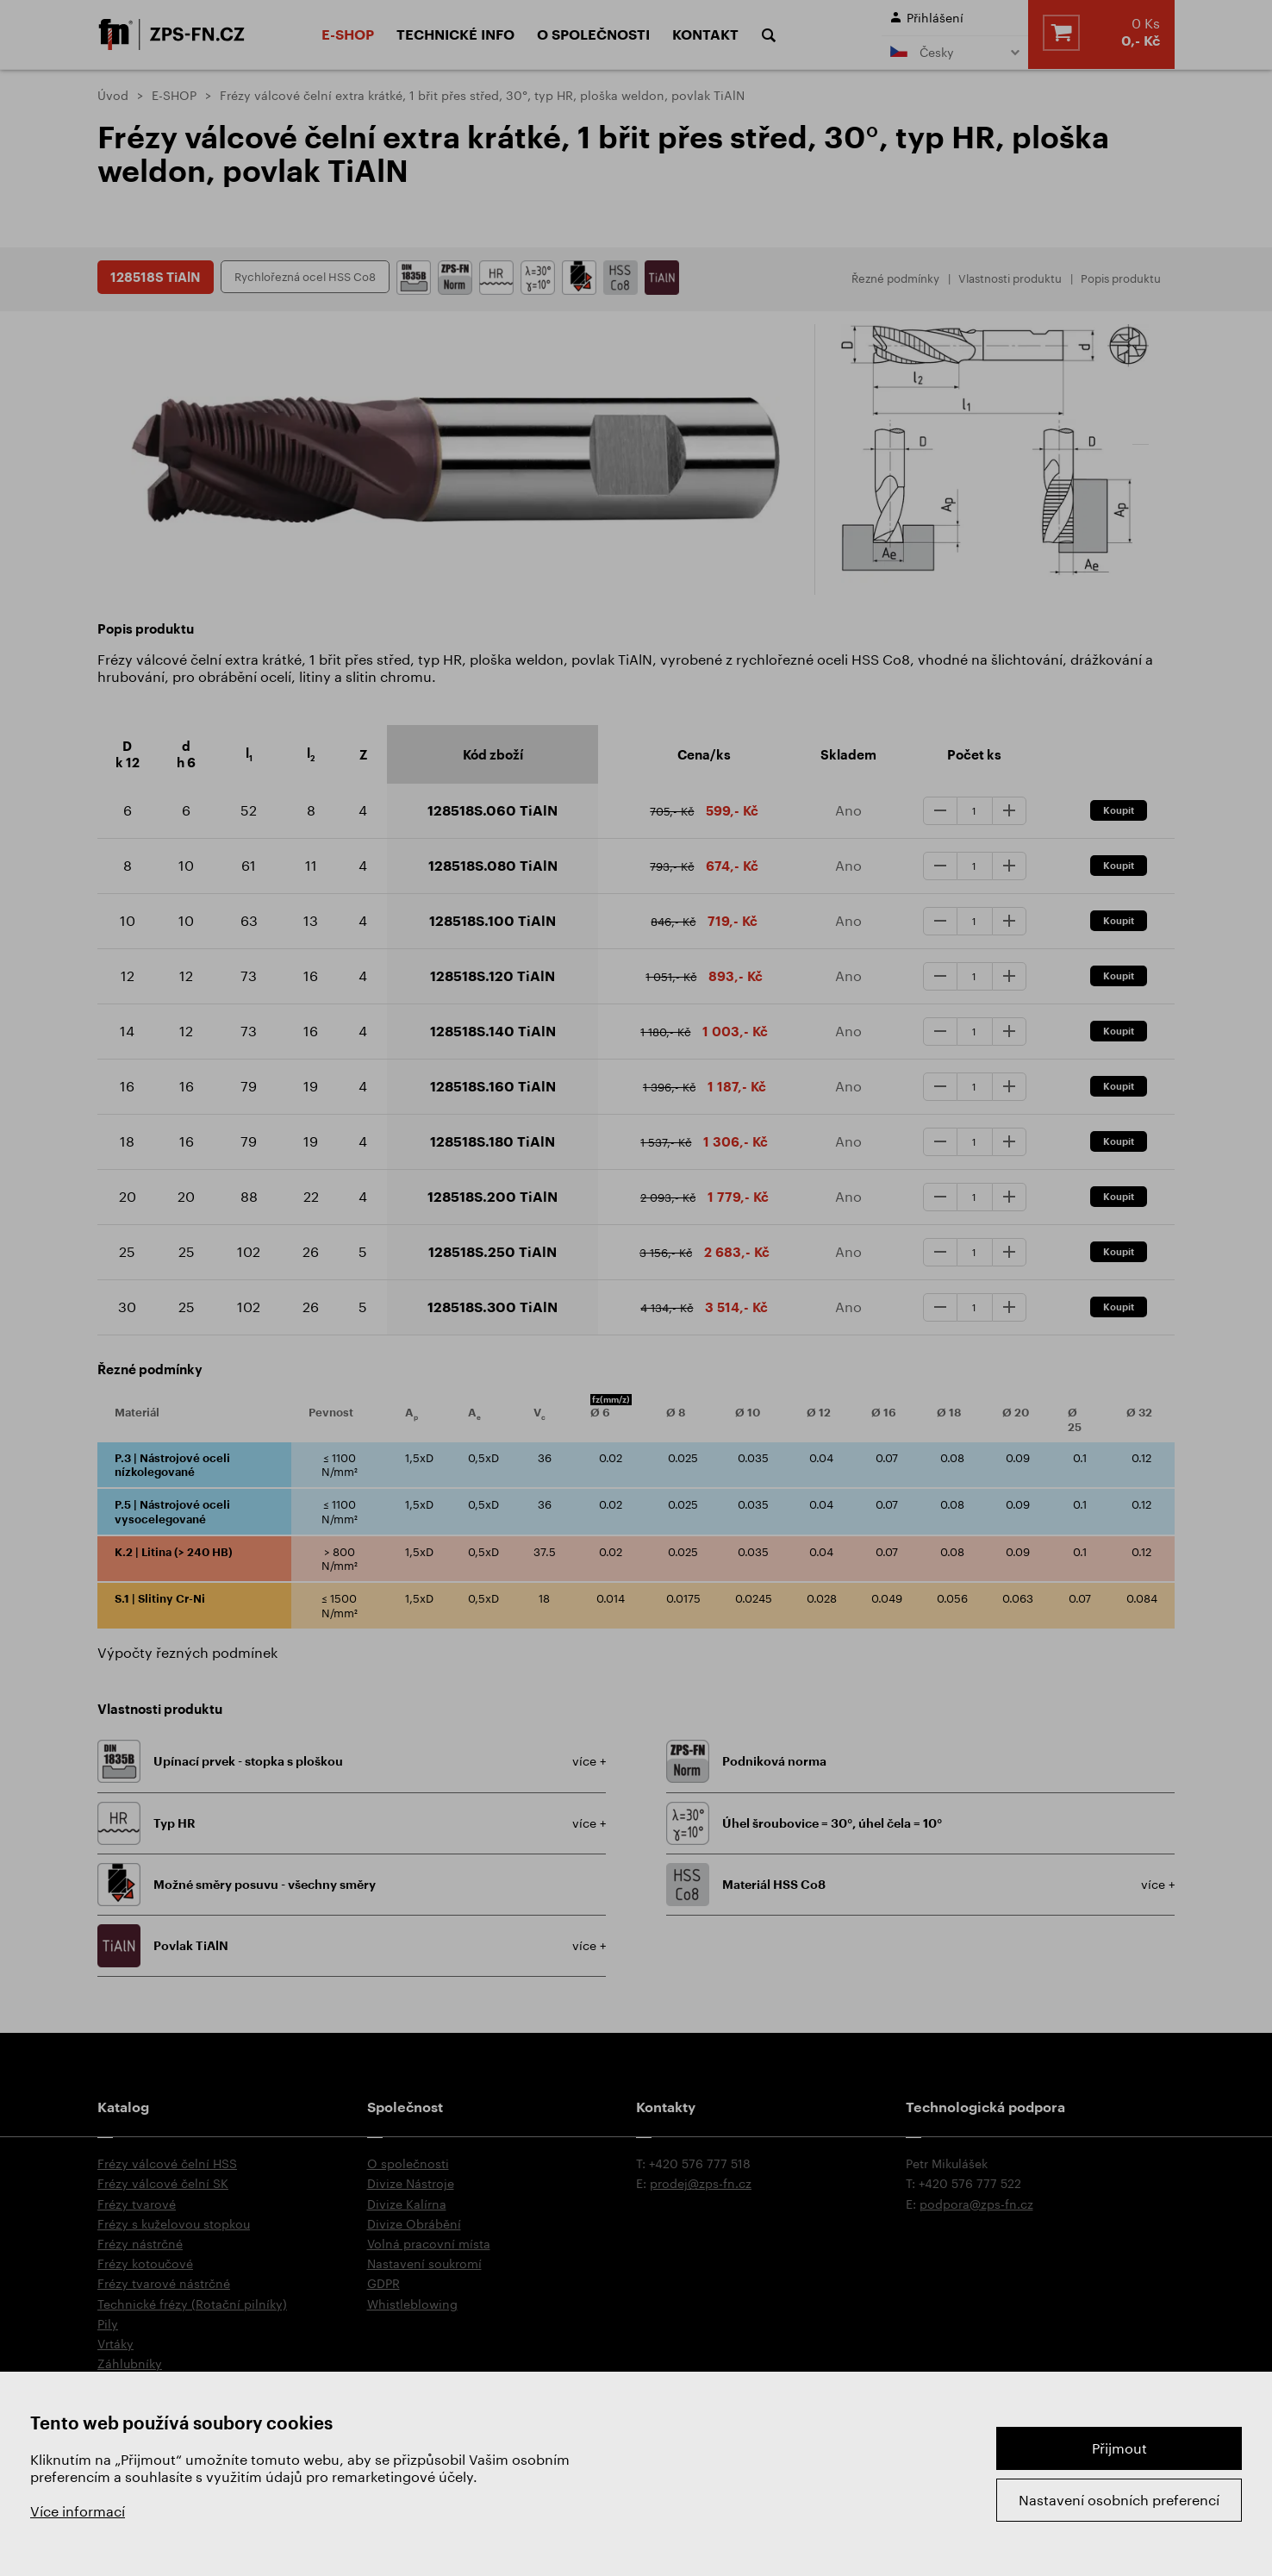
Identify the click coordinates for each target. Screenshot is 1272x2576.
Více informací (77, 2511)
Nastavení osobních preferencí (1119, 2500)
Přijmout (1119, 2448)
